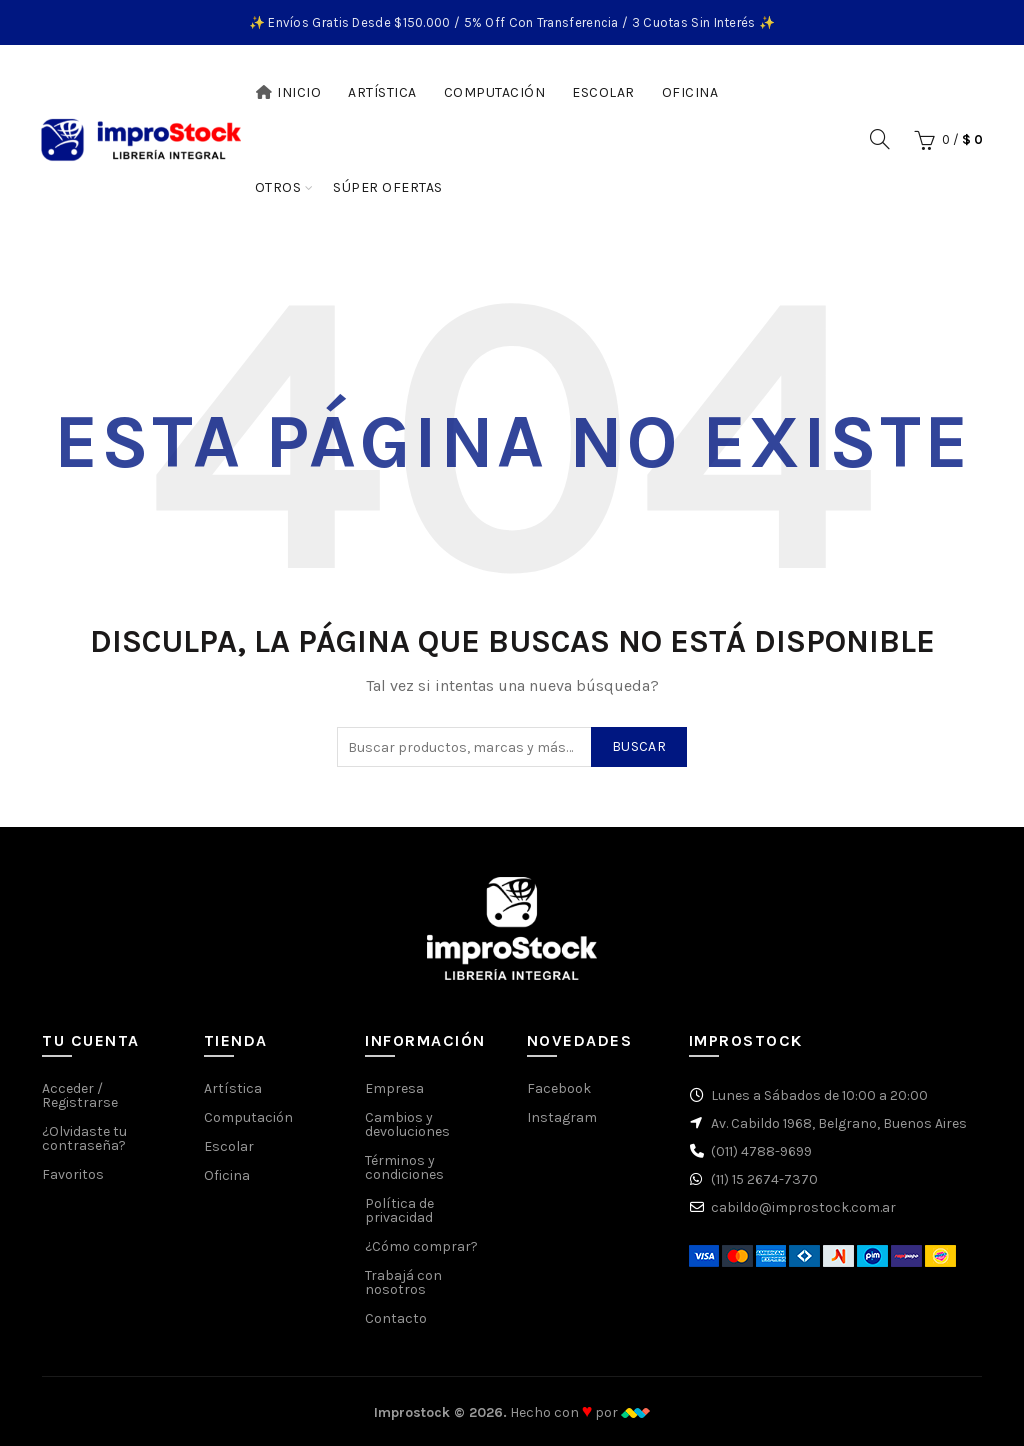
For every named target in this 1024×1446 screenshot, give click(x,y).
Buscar (639, 746)
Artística (382, 92)
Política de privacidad (399, 1210)
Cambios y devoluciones (407, 1124)
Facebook (559, 1088)
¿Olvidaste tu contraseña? (84, 1138)
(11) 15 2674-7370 (764, 1179)
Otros (278, 187)
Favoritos (73, 1174)
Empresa (394, 1088)
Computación (495, 92)
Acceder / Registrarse (80, 1095)
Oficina (690, 92)
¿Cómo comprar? (421, 1246)
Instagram (562, 1117)
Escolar (603, 92)
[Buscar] (880, 139)
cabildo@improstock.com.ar (803, 1207)
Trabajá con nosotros (403, 1282)
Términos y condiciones (404, 1167)
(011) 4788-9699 (761, 1151)
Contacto (396, 1318)
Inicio (288, 92)
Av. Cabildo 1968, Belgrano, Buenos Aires (839, 1123)
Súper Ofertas (394, 178)
